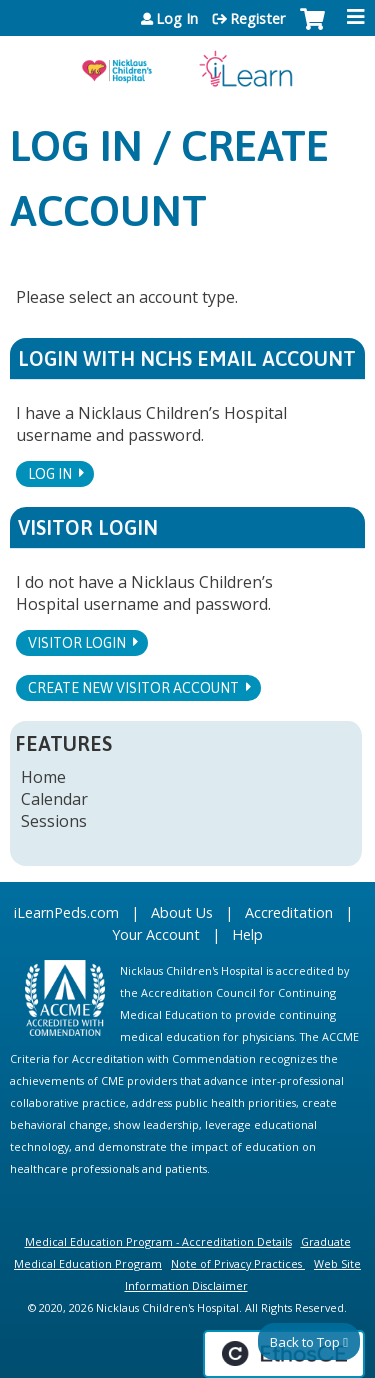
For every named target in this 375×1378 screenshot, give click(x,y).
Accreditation (289, 912)
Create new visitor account (133, 688)
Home (43, 777)
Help (247, 934)
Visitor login (77, 643)
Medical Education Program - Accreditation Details (158, 1241)
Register (257, 19)
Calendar (54, 799)
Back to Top (305, 1342)
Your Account (156, 934)
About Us (182, 912)
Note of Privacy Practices (236, 1263)
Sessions (54, 821)
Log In (177, 19)
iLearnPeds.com (66, 912)
